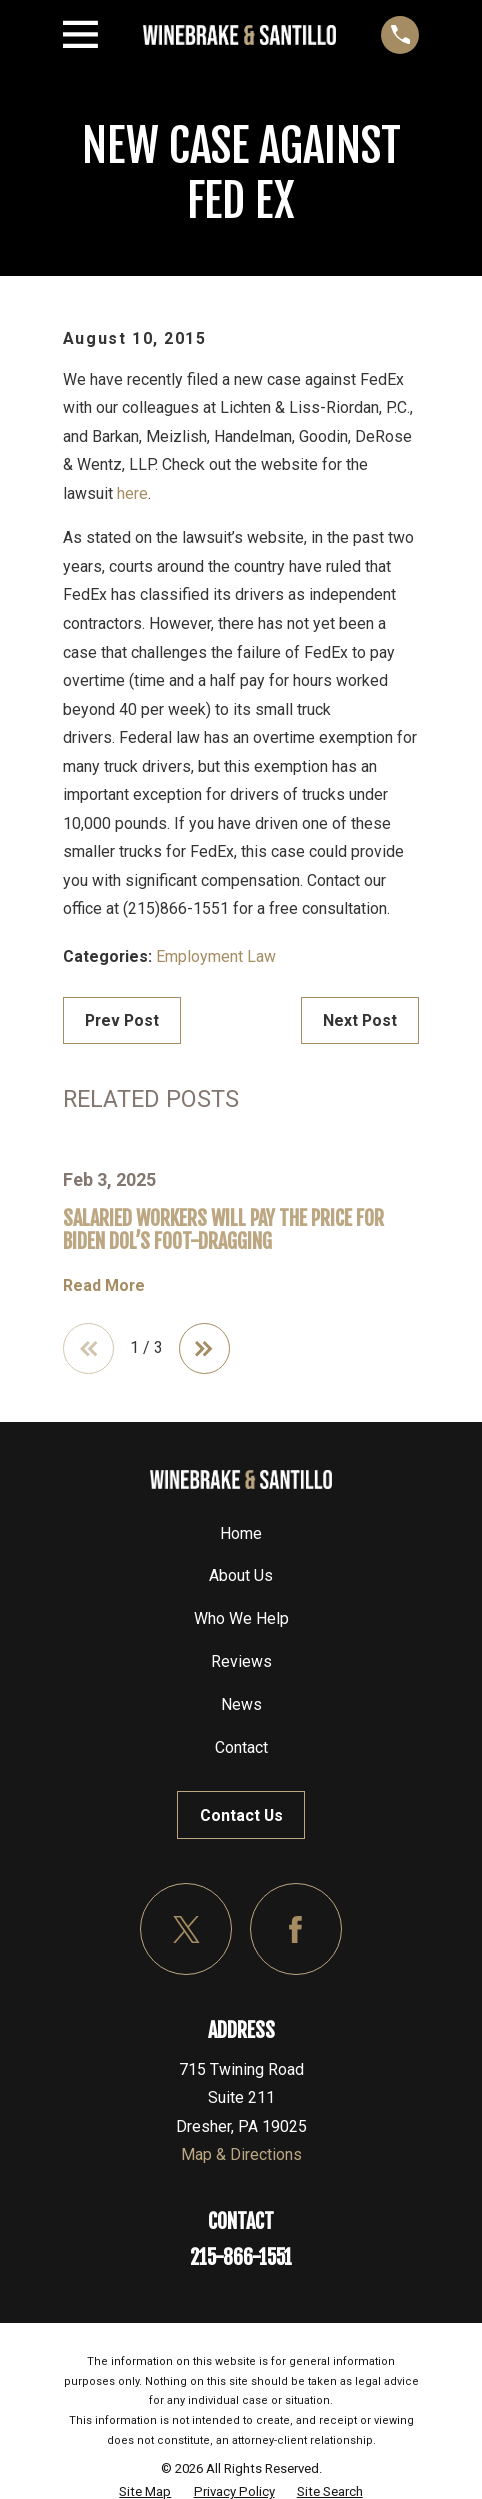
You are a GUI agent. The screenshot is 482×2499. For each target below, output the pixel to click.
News (241, 1704)
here (132, 493)
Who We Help (241, 1618)
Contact (241, 1747)
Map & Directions (241, 2155)
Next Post (360, 1020)
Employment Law (216, 956)
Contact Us (241, 1815)
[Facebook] (296, 1929)
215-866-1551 (241, 2257)
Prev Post (122, 1020)
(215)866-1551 (176, 908)
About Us (241, 1575)
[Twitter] (186, 1929)
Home (241, 1533)
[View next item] (204, 1348)
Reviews (241, 1661)
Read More (104, 1285)
